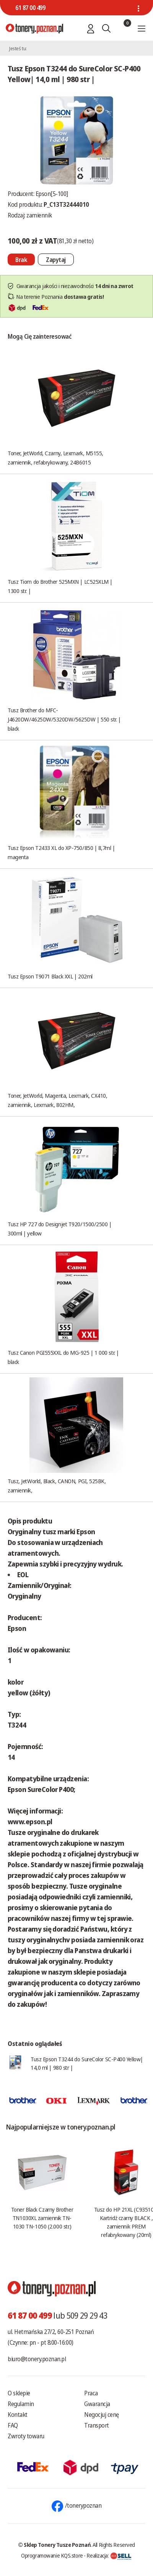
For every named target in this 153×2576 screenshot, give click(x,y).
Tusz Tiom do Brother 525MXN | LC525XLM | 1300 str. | (60, 586)
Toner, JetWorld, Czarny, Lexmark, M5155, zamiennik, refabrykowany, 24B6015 (55, 457)
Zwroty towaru (26, 2436)
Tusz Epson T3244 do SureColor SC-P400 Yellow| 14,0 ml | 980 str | (87, 2063)
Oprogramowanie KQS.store (52, 2555)
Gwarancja (97, 2404)
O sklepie (19, 2393)
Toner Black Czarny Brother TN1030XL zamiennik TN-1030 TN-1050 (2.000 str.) (42, 2217)
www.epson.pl (30, 1821)
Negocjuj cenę (101, 2414)
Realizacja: (109, 2555)
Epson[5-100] (52, 193)
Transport (96, 2425)
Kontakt (18, 2414)
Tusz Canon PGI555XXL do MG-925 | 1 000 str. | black (63, 1357)
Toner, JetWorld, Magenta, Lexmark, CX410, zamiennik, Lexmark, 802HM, (57, 1100)
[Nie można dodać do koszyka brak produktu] (21, 259)
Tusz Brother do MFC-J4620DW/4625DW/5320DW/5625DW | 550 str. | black (64, 719)
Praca (91, 2393)
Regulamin (21, 2404)
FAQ (13, 2425)
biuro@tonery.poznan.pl (37, 2359)
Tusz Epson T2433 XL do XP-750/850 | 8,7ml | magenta (61, 852)
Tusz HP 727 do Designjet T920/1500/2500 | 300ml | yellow (60, 1228)
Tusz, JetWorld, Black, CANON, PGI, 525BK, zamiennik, (57, 1485)
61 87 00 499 (30, 7)
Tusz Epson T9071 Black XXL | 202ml (50, 976)
